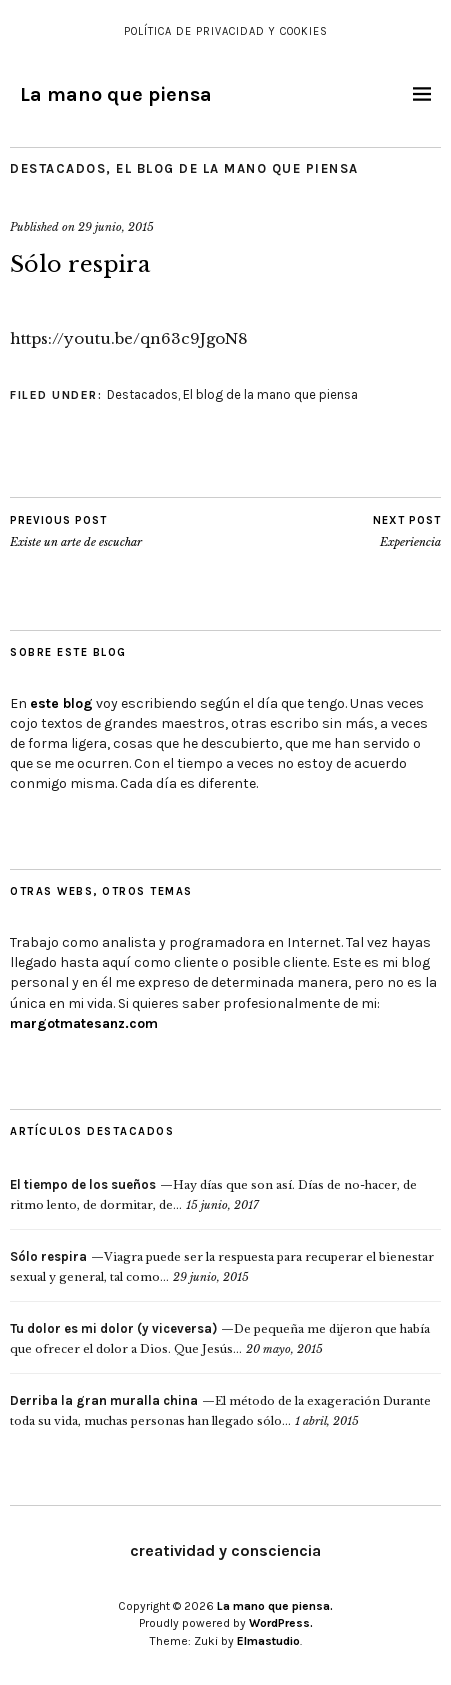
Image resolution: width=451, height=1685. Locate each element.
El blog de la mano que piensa (237, 168)
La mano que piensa (116, 94)
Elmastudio (268, 1641)
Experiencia (407, 531)
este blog (61, 703)
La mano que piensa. (275, 1606)
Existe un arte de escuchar (76, 531)
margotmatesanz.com (84, 1023)
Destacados (58, 168)
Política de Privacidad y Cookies (226, 31)
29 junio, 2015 (116, 227)
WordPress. (281, 1623)
